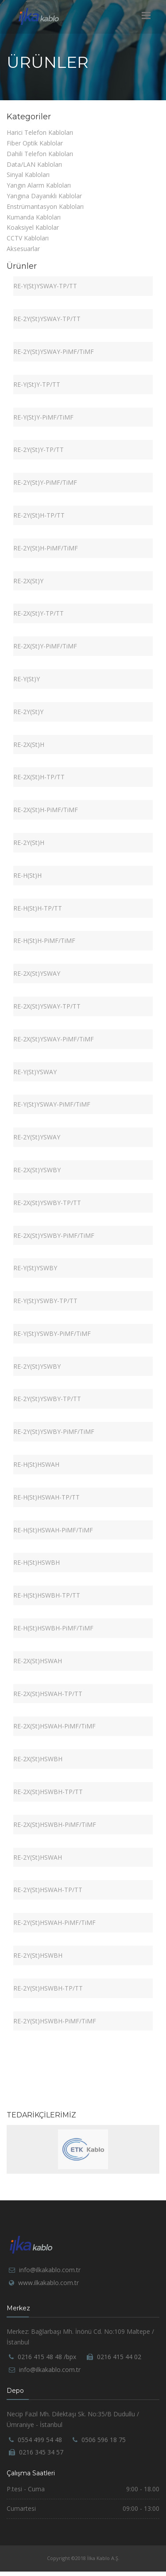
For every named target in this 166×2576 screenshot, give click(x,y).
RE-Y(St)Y (26, 679)
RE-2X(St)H (28, 744)
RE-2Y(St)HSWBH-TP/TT (48, 1988)
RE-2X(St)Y (28, 581)
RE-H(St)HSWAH (36, 1464)
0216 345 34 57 (41, 2452)
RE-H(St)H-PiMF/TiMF (44, 940)
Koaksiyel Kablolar (33, 227)
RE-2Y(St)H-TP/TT (39, 515)
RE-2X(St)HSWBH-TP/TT (48, 1791)
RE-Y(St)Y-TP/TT (36, 384)
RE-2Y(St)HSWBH (37, 1955)
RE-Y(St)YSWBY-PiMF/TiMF (52, 1333)
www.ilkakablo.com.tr (48, 2282)
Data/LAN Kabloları (34, 164)
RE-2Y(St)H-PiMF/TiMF (45, 548)
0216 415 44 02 (119, 2356)
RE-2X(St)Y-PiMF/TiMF (45, 646)
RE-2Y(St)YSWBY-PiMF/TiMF (53, 1431)
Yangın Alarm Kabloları (39, 185)
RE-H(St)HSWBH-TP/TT (46, 1595)
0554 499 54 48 (40, 2439)
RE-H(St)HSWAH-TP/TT (46, 1497)
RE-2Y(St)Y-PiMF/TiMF (45, 482)
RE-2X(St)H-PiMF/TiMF (45, 809)
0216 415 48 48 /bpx (47, 2356)
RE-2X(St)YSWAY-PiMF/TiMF (53, 1039)
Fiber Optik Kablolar (35, 143)
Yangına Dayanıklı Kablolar (44, 196)
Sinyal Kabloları (28, 174)
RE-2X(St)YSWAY (36, 973)
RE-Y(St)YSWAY (35, 1072)
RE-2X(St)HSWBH (37, 1759)
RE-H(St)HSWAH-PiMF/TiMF (53, 1530)
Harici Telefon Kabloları (40, 132)
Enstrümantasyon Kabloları (45, 206)
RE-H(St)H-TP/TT (37, 908)
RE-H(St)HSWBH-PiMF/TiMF (53, 1628)
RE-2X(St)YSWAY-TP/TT (47, 1006)
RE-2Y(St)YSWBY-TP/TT (47, 1398)
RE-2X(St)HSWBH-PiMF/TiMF (54, 1824)
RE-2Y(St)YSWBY (37, 1366)
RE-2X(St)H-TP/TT (39, 777)
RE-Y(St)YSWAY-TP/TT (45, 286)
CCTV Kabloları (28, 238)
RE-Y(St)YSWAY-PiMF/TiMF (51, 1104)
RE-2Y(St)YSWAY (36, 1137)
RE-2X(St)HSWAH (37, 1661)
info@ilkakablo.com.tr (50, 2270)
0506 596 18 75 (103, 2439)
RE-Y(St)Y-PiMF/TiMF (43, 417)
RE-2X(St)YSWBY (37, 1170)
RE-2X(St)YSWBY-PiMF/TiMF (53, 1235)
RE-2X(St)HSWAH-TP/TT (47, 1693)
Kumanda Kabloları (34, 217)
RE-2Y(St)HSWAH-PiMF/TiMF (54, 1922)
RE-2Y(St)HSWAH (37, 1857)
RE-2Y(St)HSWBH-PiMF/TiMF (54, 2021)
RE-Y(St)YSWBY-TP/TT (45, 1300)
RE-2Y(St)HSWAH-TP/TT (47, 1889)
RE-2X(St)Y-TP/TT (38, 613)
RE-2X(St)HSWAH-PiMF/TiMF (54, 1726)
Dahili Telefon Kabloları (40, 153)
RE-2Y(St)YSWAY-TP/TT (47, 318)
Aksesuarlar (23, 248)
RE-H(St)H (27, 875)
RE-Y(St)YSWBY (35, 1268)
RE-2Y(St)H (28, 842)
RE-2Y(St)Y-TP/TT (38, 449)
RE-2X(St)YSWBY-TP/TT (47, 1202)
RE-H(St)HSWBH (36, 1562)
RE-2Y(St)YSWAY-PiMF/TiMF (53, 351)
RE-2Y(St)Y (28, 711)
